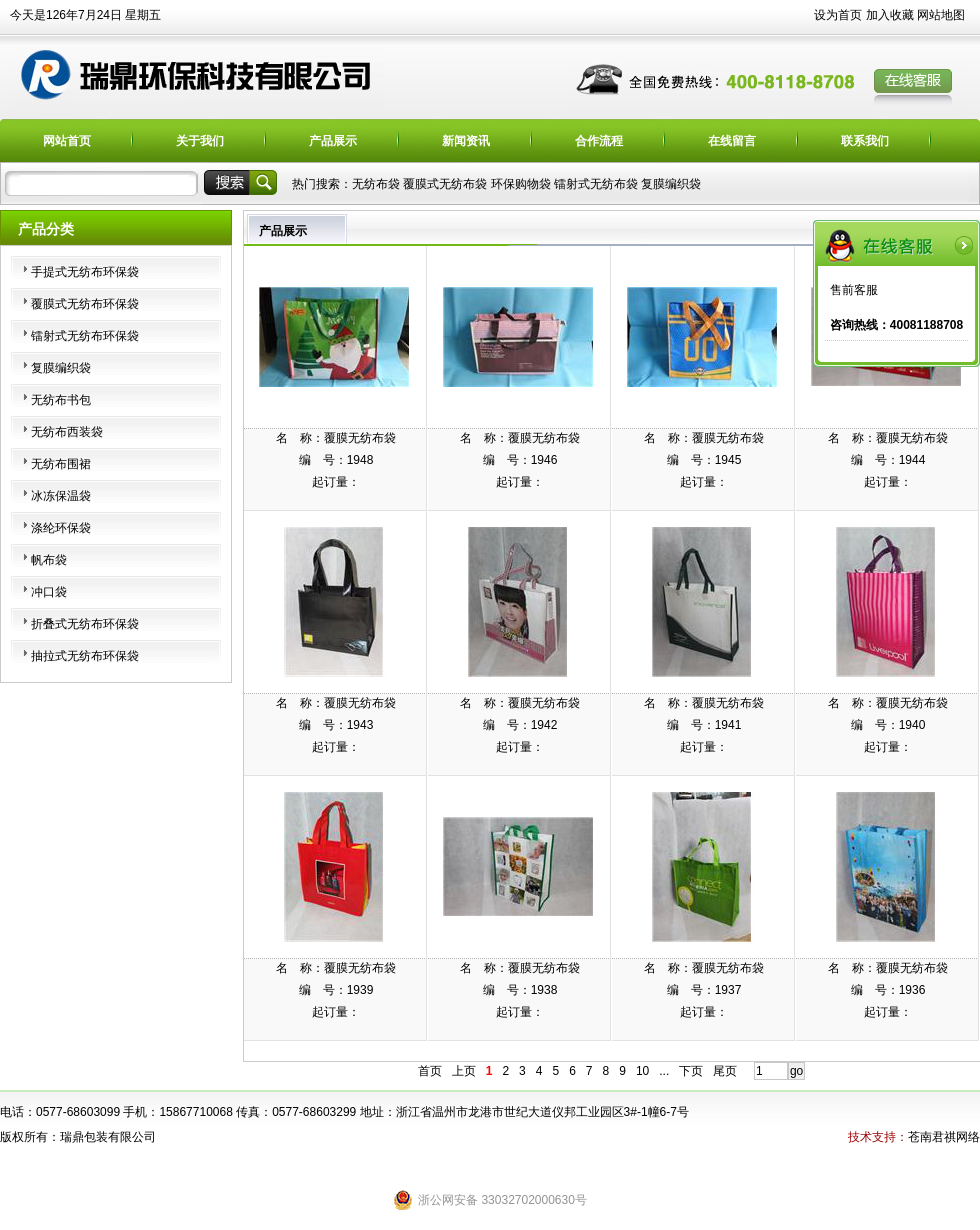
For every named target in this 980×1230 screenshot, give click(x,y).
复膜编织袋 (671, 184)
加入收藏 (890, 15)
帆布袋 (49, 560)
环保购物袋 (521, 184)
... (664, 1071)
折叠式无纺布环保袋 (85, 624)
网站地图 (941, 15)
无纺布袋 (376, 184)
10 (642, 1071)
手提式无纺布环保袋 (85, 272)
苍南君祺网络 (944, 1137)
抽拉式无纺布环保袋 (85, 656)
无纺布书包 (61, 400)
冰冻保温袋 (61, 496)
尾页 (725, 1071)
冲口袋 (49, 592)
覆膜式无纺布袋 (445, 184)
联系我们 (865, 141)
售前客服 (854, 290)
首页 (430, 1071)
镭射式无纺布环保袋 (85, 336)
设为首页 (838, 15)
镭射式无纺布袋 (596, 184)
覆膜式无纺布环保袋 (85, 304)
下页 (691, 1071)
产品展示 (333, 141)
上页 (464, 1071)
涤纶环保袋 (61, 528)
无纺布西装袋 (67, 432)
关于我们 (200, 141)
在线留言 (732, 141)
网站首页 (67, 141)
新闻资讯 (466, 141)
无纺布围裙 (61, 464)
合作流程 (599, 141)
